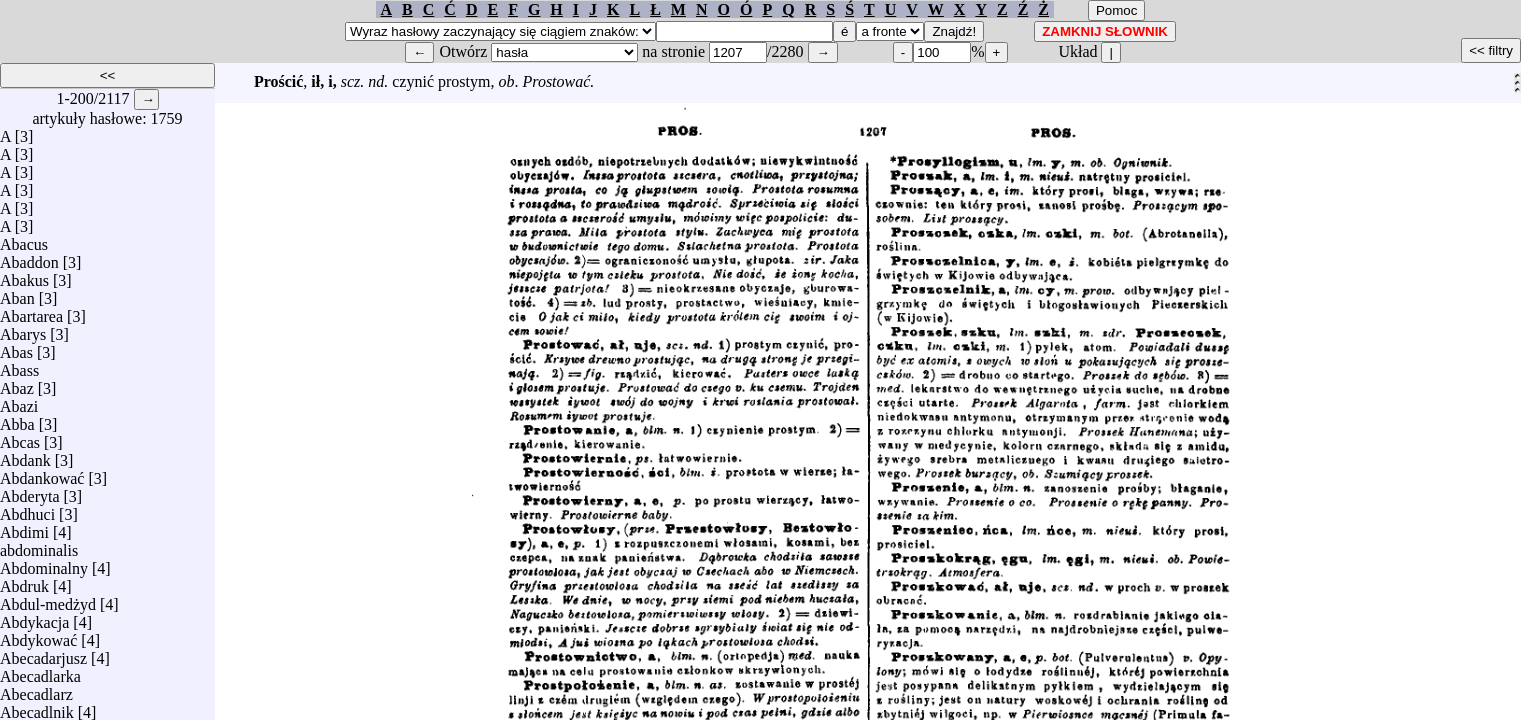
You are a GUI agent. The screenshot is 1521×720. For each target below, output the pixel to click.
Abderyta (30, 491)
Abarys (23, 329)
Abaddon (29, 257)
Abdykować (38, 635)
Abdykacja (34, 617)
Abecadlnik (37, 707)
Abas (16, 347)
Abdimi (24, 527)
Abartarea (31, 311)
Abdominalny (44, 563)
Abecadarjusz (43, 653)
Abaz (17, 383)
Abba (17, 419)
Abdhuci (27, 509)
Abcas (20, 437)
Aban (17, 293)
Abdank (25, 455)
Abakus (24, 275)
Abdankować (42, 473)
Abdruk (24, 581)
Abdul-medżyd (48, 599)
